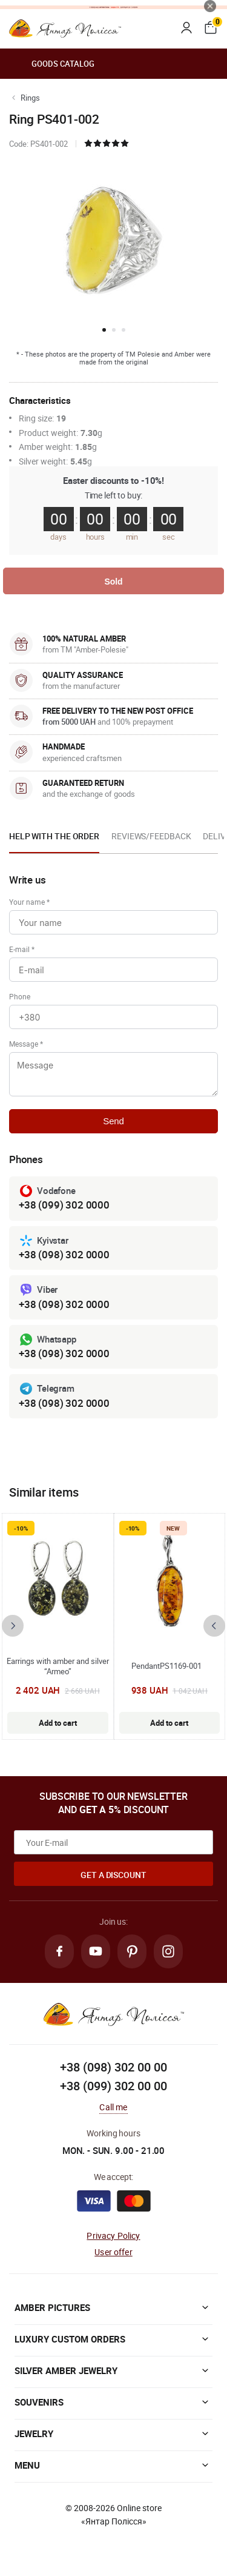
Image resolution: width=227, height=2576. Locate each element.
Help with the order (54, 836)
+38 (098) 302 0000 (64, 1254)
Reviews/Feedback (151, 836)
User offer (113, 2252)
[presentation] (13, 1626)
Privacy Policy (113, 2235)
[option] (54, 840)
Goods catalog (51, 63)
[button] (104, 330)
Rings (30, 97)
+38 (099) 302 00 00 (113, 2086)
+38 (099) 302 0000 (64, 1205)
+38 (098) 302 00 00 (113, 2067)
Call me (113, 2107)
